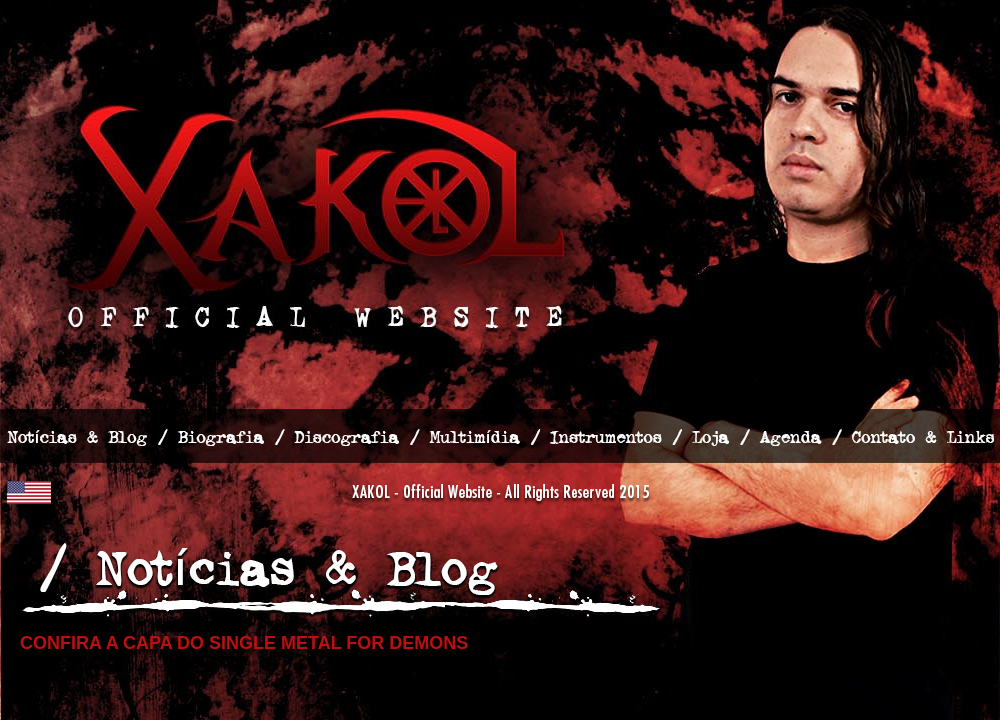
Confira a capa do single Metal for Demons (244, 643)
